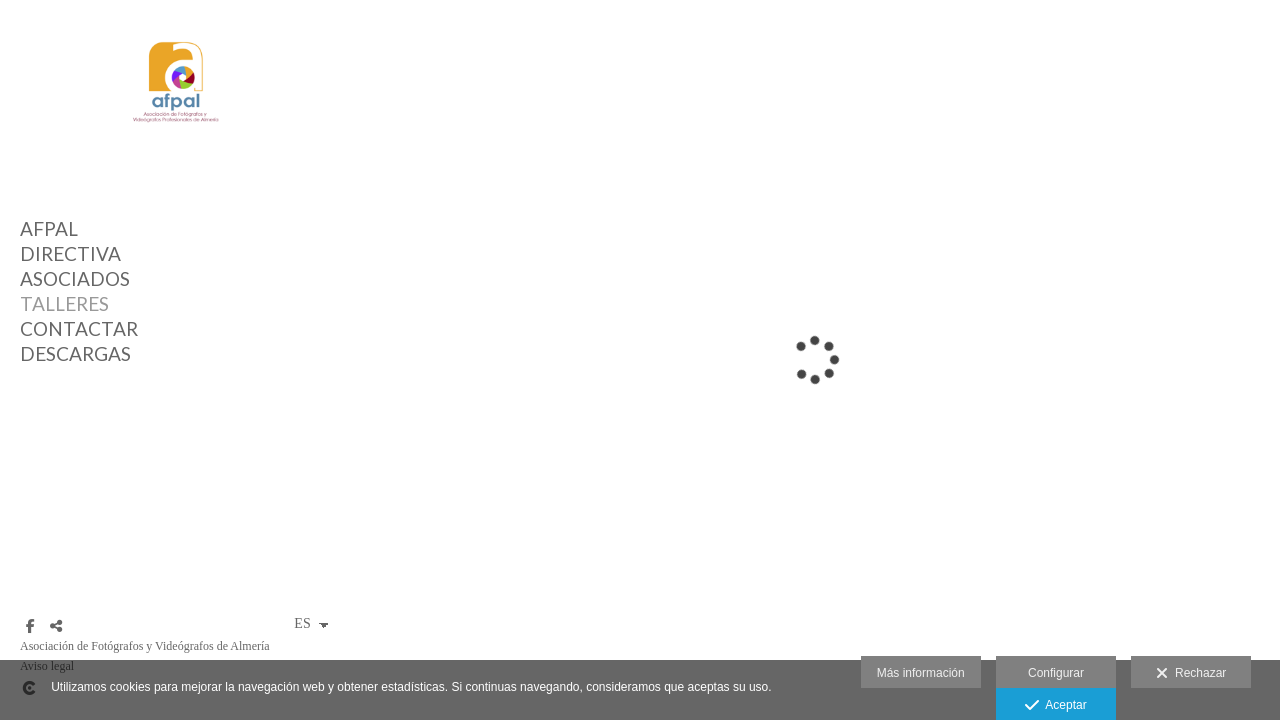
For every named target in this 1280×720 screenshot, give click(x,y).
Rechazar (1191, 674)
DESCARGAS (75, 353)
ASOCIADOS (75, 278)
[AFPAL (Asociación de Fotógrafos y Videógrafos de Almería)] (175, 140)
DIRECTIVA (70, 253)
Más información (921, 673)
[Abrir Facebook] (30, 626)
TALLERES (64, 303)
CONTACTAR (79, 328)
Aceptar (1055, 706)
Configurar (1056, 673)
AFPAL (49, 228)
